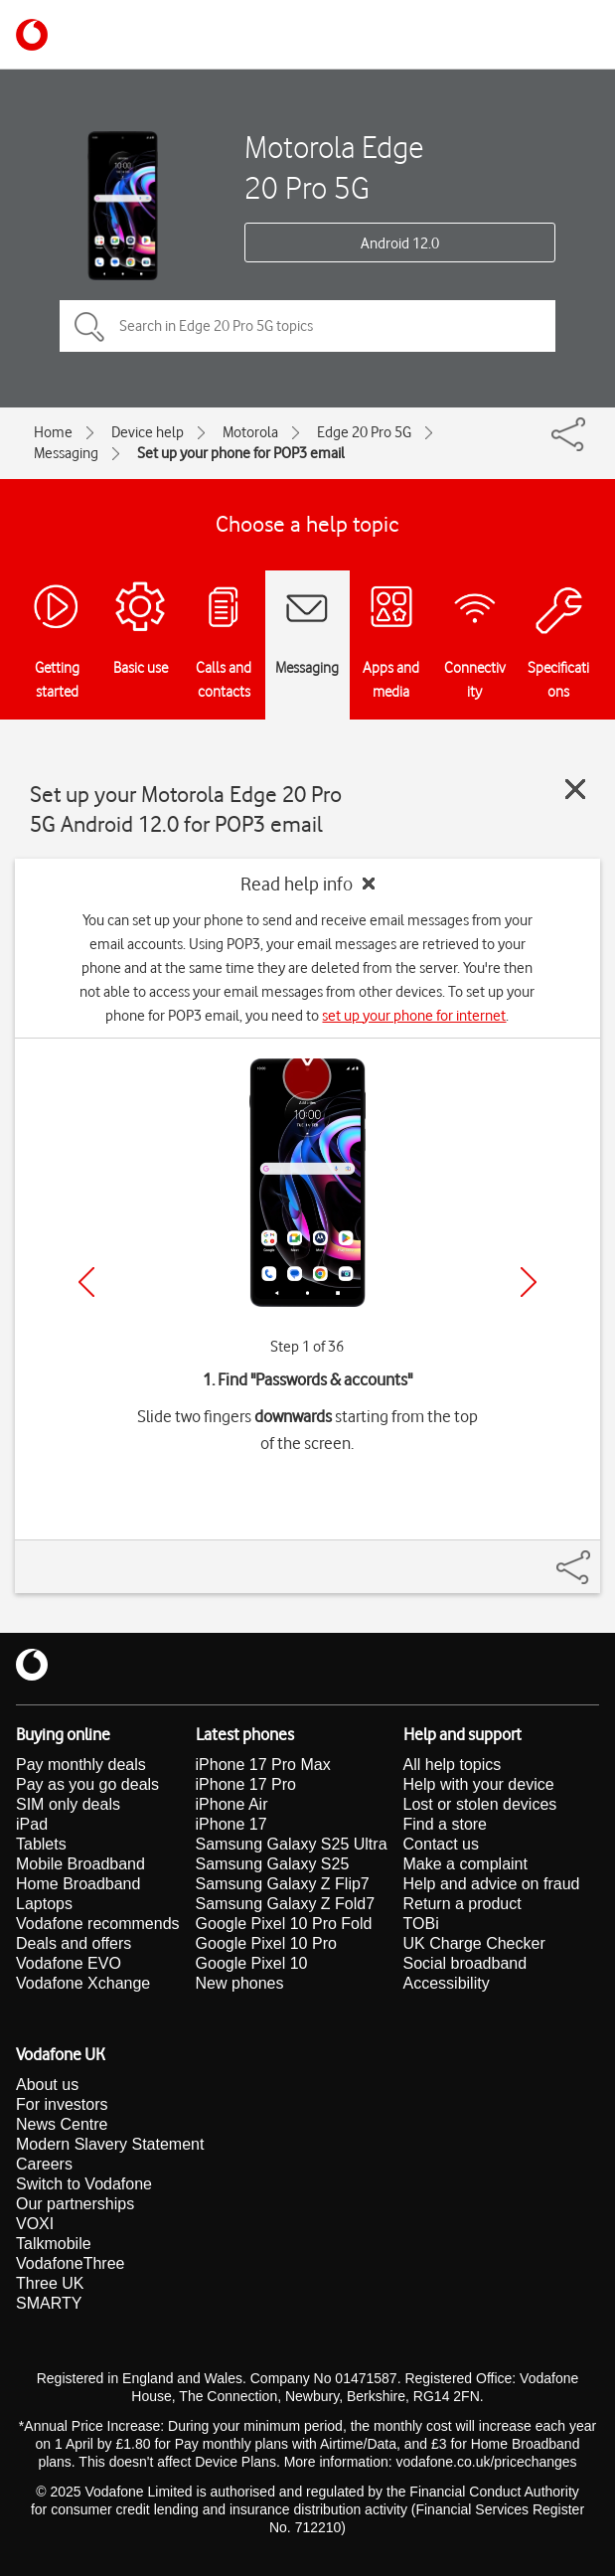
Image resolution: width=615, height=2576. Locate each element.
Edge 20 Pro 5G (364, 432)
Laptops (44, 1903)
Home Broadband (78, 1883)
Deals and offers (73, 1943)
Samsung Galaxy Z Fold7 (286, 1903)
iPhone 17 (231, 1824)
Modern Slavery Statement (110, 2144)
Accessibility (446, 1983)
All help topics (452, 1764)
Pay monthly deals (81, 1764)
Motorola (250, 432)
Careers (44, 2164)
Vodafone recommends (98, 1923)
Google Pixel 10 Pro (266, 1943)
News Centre (61, 2124)
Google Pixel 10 (252, 1963)
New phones (240, 1983)
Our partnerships (75, 2203)
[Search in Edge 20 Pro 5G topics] (307, 326)
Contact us (441, 1844)
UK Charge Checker (474, 1943)
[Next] (529, 1282)
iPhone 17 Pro (246, 1784)
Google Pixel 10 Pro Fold (284, 1923)
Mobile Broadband (80, 1863)
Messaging (66, 453)
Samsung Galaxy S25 (273, 1863)
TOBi (421, 1923)
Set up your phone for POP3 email (241, 453)
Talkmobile (53, 2243)
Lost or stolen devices (480, 1804)
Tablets (41, 1844)
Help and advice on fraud (491, 1883)
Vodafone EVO (68, 1963)
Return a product (462, 1903)
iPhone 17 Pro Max (263, 1764)
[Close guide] (575, 789)
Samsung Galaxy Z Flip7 (283, 1883)
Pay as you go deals (87, 1784)
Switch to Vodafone (84, 2183)
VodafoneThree (70, 2263)
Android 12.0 (400, 243)
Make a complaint (465, 1863)
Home (53, 432)
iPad (32, 1824)
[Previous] (86, 1282)
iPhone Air (232, 1804)
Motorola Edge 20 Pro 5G (333, 167)
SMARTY (48, 2303)
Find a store (445, 1824)
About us (47, 2084)
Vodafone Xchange (83, 1983)
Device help (147, 432)
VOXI (35, 2223)
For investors (61, 2104)
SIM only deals (68, 1804)
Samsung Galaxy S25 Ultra (291, 1844)
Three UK (49, 2283)
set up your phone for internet (414, 1016)
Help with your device (478, 1784)
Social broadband (465, 1963)
